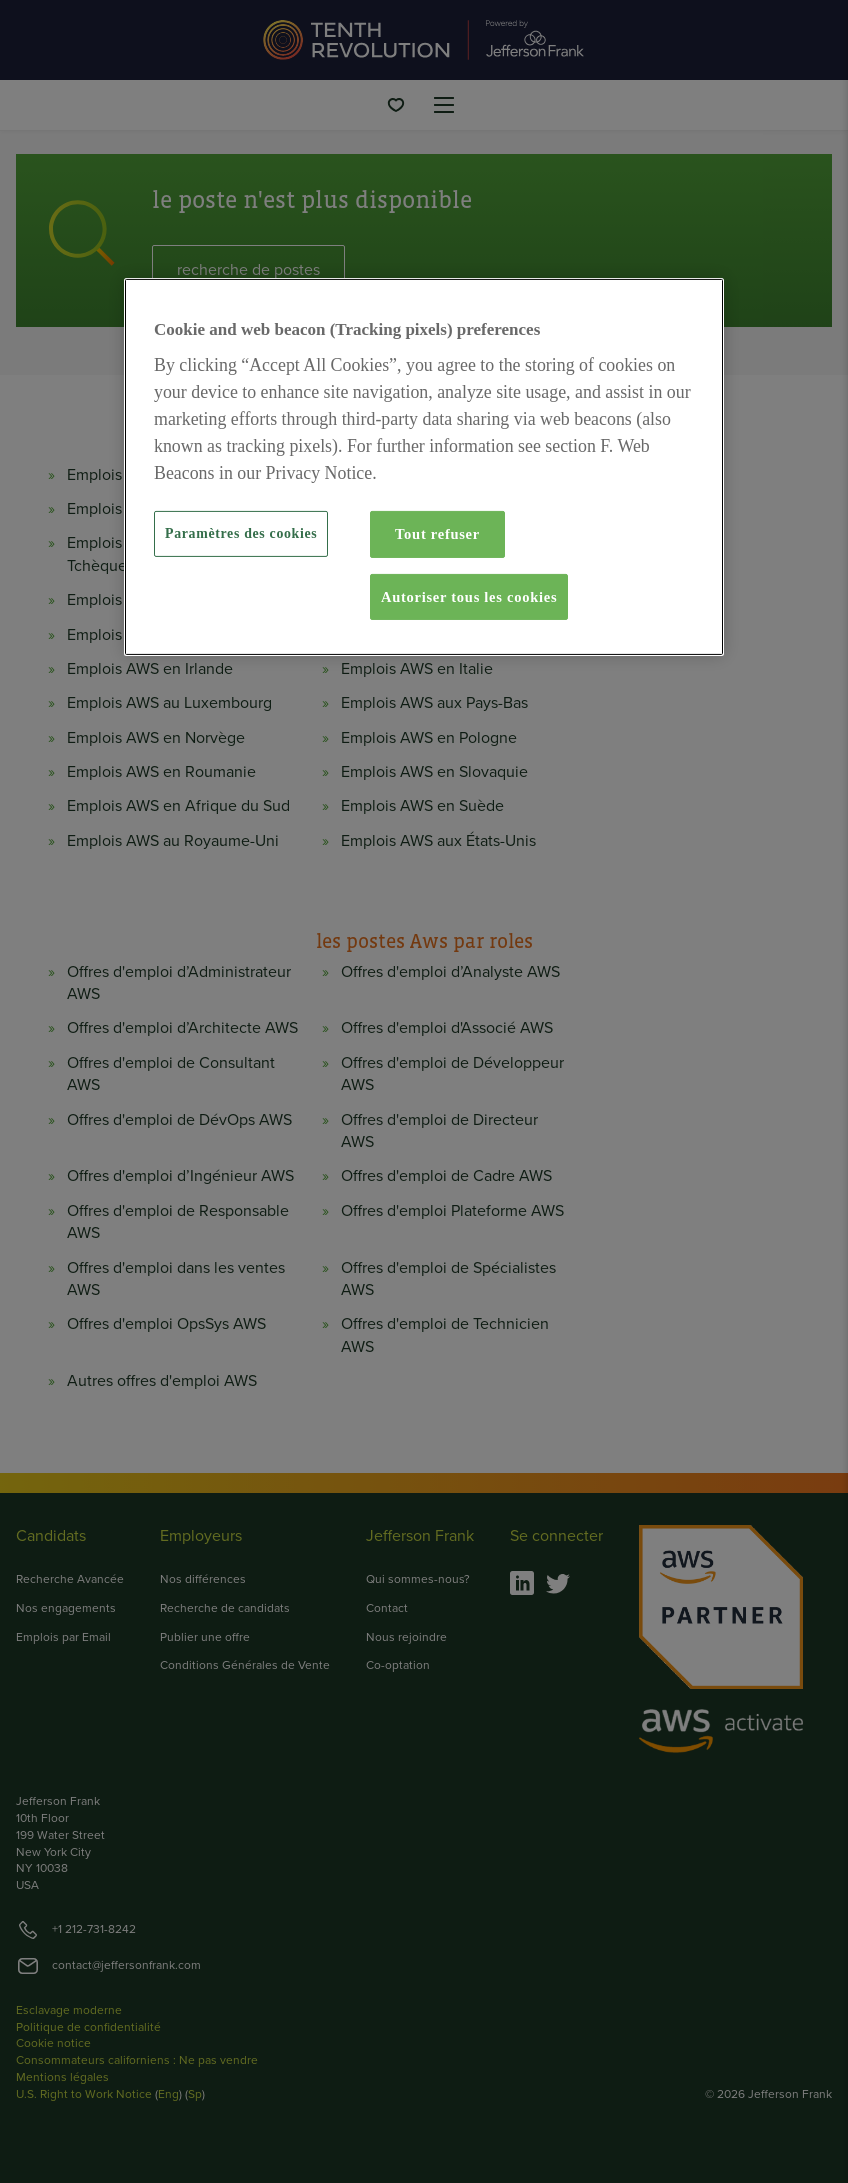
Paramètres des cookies (241, 533)
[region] (424, 467)
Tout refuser (437, 534)
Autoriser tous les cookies (469, 597)
